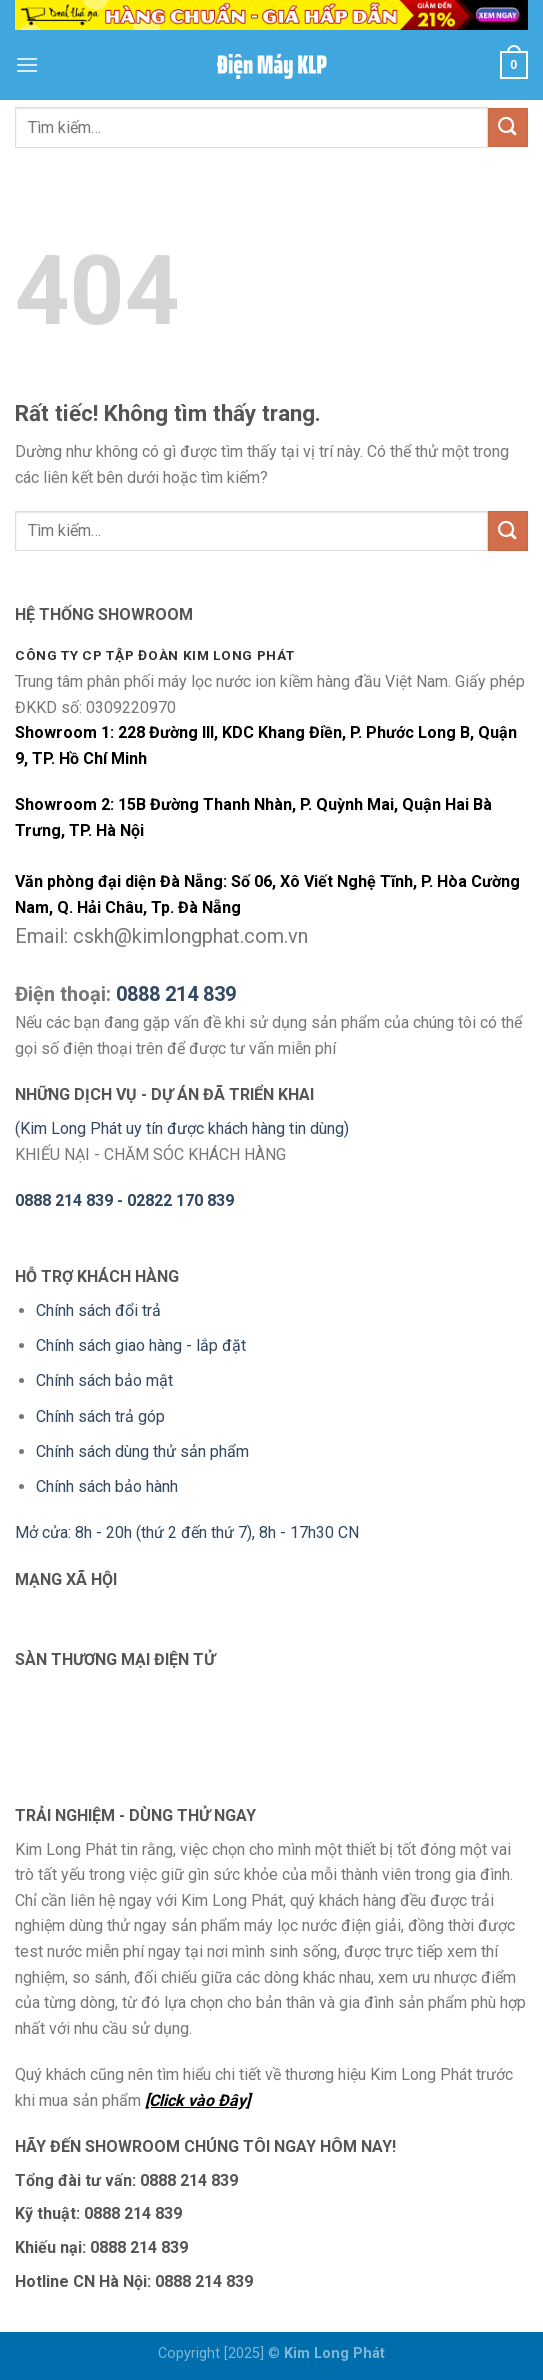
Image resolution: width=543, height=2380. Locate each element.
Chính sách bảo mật (104, 1380)
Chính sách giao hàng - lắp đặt (141, 1345)
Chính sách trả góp (100, 1416)
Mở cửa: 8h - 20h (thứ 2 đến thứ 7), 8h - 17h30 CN (187, 1532)
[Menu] (27, 64)
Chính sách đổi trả (98, 1310)
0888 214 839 (176, 994)
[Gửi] (508, 127)
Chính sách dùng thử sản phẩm (142, 1451)
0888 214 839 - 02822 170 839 (124, 1200)
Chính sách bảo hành (107, 1486)
